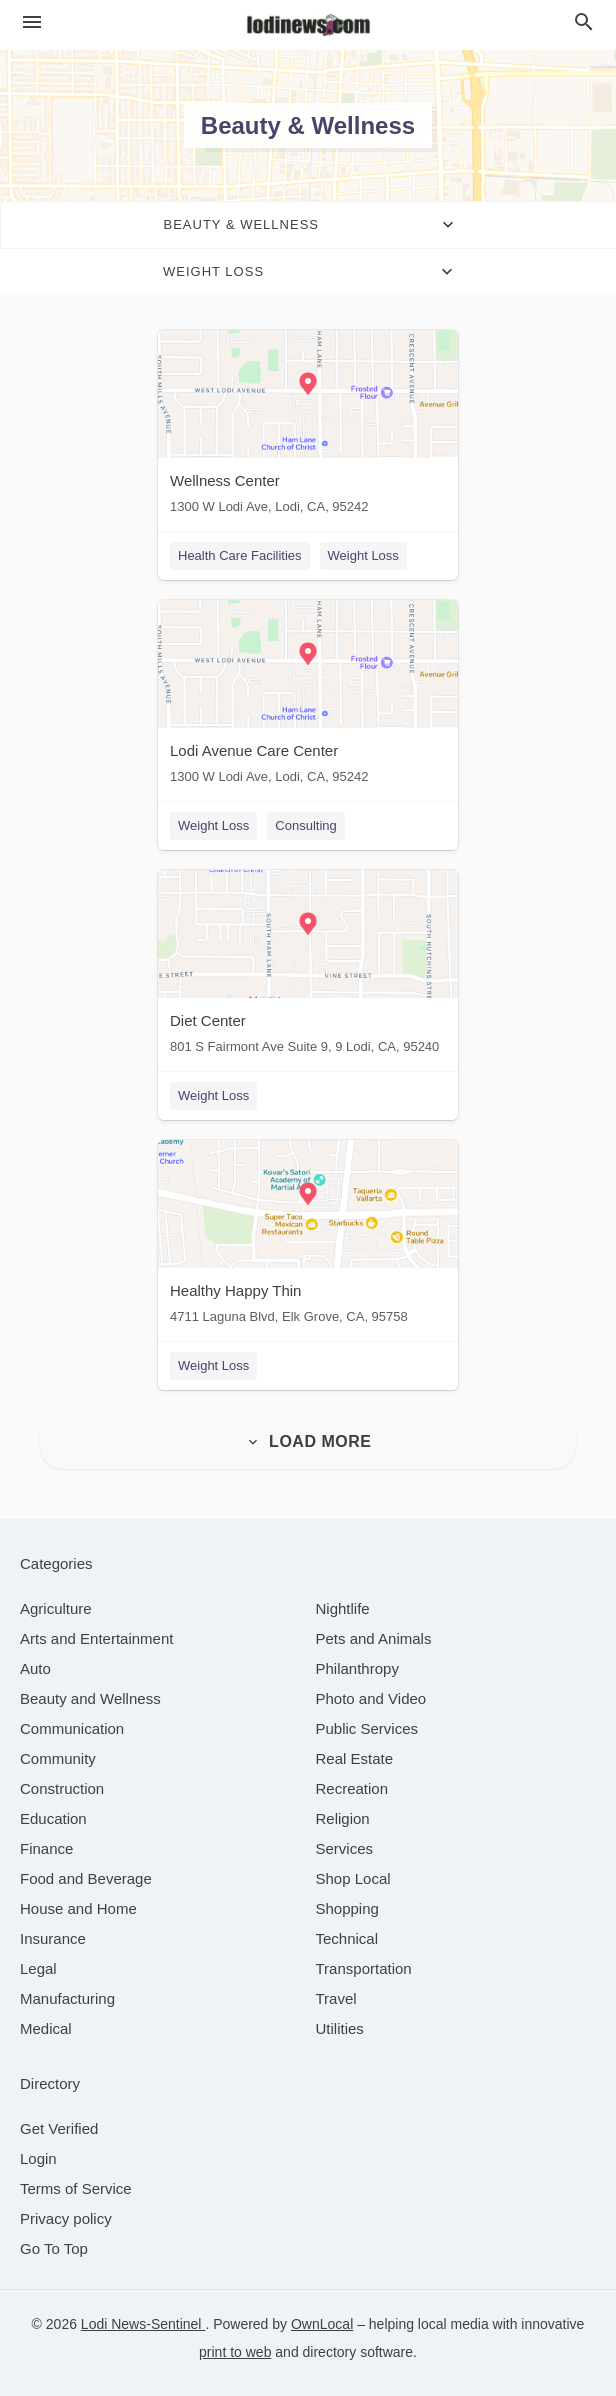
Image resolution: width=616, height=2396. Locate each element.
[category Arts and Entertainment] (96, 1638)
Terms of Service (76, 2188)
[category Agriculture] (56, 1608)
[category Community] (58, 1758)
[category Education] (53, 1818)
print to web (235, 2352)
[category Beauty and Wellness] (90, 1698)
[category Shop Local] (353, 1878)
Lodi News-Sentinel (143, 2324)
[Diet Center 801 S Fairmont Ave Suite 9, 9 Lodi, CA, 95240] (308, 966)
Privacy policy (66, 2218)
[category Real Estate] (355, 1758)
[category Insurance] (53, 1938)
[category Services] (345, 1848)
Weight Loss (363, 555)
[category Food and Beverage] (86, 1878)
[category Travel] (336, 1998)
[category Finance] (46, 1848)
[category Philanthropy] (357, 1668)
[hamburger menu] (32, 22)
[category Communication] (72, 1728)
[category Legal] (38, 1968)
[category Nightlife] (343, 1608)
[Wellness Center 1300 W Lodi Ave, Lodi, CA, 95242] (308, 426)
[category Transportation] (364, 1968)
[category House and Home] (78, 1908)
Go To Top (54, 2248)
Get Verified (59, 2128)
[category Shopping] (347, 1908)
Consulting (305, 825)
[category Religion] (343, 1818)
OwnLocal (322, 2324)
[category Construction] (62, 1788)
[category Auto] (35, 1668)
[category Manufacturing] (67, 1998)
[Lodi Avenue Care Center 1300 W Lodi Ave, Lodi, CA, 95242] (308, 696)
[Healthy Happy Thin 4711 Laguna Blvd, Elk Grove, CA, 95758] (308, 1236)
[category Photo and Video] (371, 1698)
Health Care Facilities (240, 555)
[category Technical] (347, 1938)
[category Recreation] (352, 1788)
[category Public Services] (367, 1728)
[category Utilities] (340, 2028)
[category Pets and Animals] (374, 1638)
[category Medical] (46, 2028)
